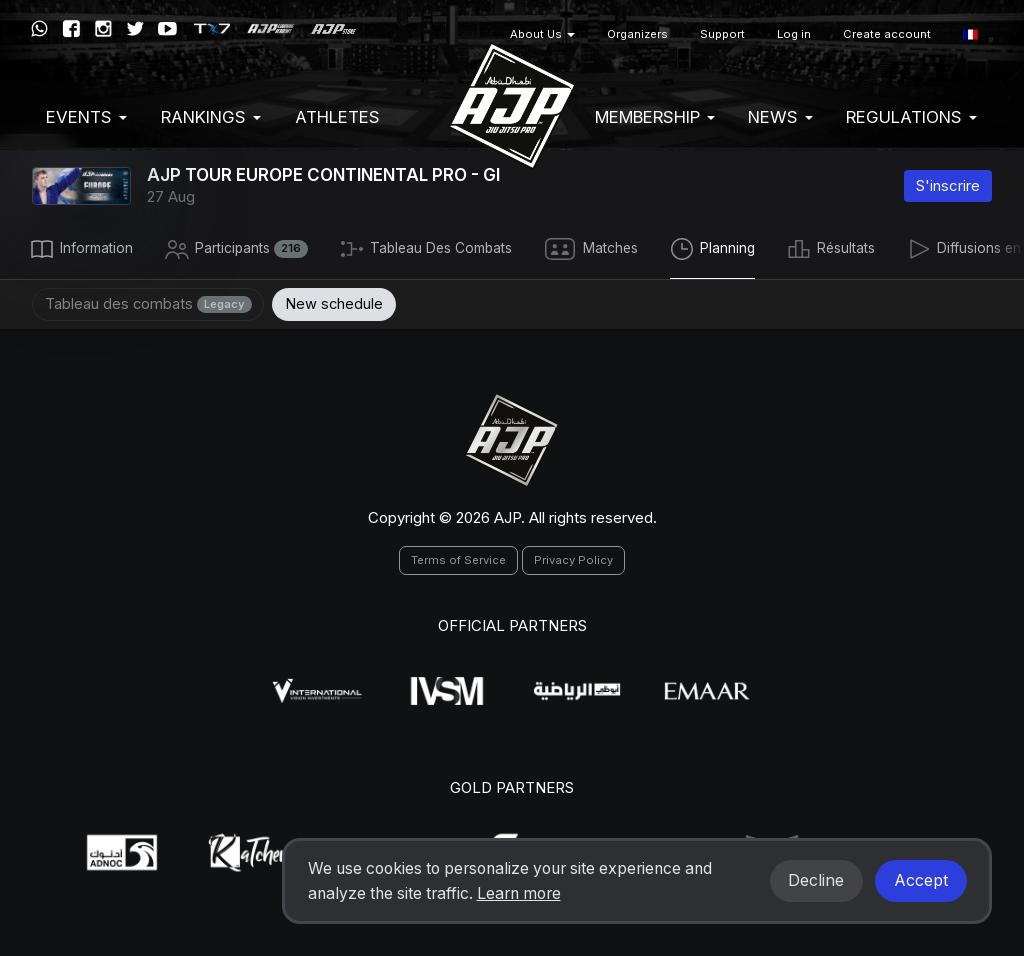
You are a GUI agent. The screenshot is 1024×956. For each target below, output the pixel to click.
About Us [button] (542, 34)
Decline (816, 880)
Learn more (519, 893)
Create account (887, 34)
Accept (921, 880)
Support (722, 34)
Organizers (637, 34)
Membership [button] (655, 117)
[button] (970, 34)
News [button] (780, 117)
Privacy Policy (573, 558)
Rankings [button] (211, 117)
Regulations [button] (911, 117)
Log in (794, 34)
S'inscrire (948, 185)
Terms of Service (458, 558)
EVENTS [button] (86, 117)
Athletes (337, 117)
